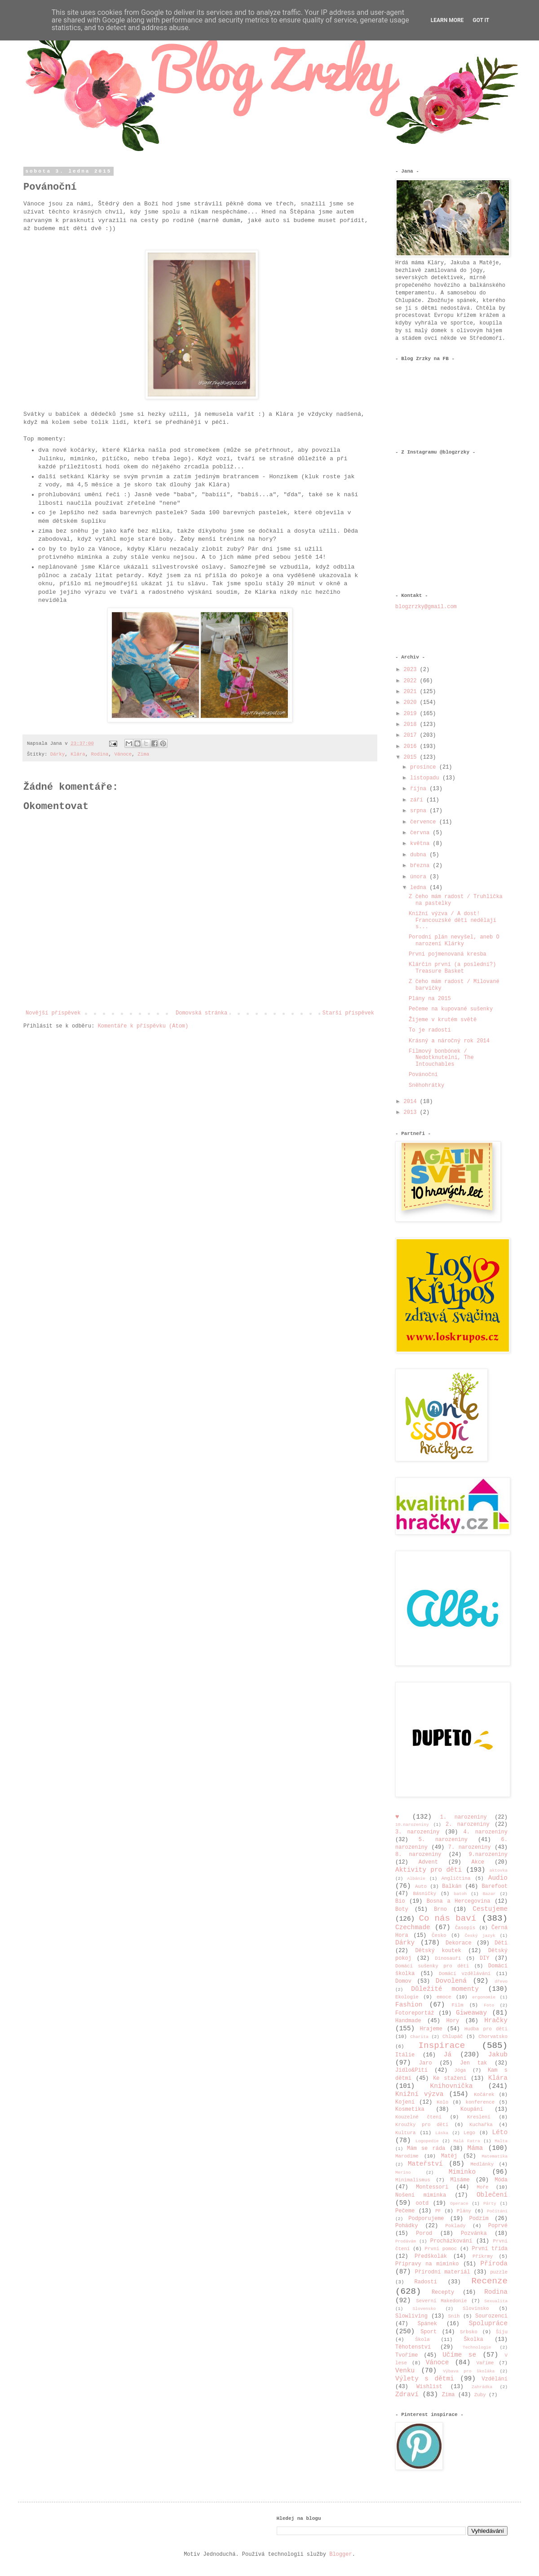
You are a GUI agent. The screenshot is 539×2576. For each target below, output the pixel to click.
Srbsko (468, 2332)
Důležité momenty (445, 1989)
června (421, 833)
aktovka (499, 1870)
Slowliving (411, 2316)
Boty (401, 1909)
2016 (412, 746)
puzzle (499, 2272)
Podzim (478, 2219)
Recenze (489, 2281)
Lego (469, 2133)
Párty (489, 2203)
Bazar (489, 1893)
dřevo (501, 1981)
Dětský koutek (438, 1951)
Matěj (449, 2156)
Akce (478, 1862)
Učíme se (459, 2354)
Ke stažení (449, 2078)
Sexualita (496, 2301)
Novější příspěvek (53, 1013)
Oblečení (492, 2194)
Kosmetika (409, 2109)
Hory (452, 2021)
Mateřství (425, 2163)
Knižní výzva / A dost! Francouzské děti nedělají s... (452, 920)
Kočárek (484, 2094)
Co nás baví (447, 1918)
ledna (419, 888)
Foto (489, 2005)
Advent (428, 1862)
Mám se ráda (426, 2148)
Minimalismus (412, 2180)
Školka (473, 2339)
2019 (412, 714)
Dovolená (451, 1980)
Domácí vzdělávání (464, 1973)
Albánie (416, 1878)
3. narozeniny (417, 1832)
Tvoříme (406, 2355)
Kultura (405, 2133)
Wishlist (429, 2387)
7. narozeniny (469, 1847)
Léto (500, 2132)
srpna (419, 811)
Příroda (494, 2263)
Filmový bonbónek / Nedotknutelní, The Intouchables (441, 1058)
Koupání (471, 2109)
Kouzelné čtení (418, 2117)
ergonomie (483, 1997)
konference (480, 2102)
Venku (405, 2370)
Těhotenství (413, 2347)
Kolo (442, 2102)
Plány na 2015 (430, 999)
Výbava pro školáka (469, 2371)
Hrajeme (431, 2029)
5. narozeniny (443, 1840)
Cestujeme (490, 1909)
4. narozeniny (486, 1832)
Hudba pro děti (486, 2029)
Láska (441, 2133)
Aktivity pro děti (428, 1869)
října (419, 789)
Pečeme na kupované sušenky (451, 1009)
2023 (412, 670)
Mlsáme (459, 2180)
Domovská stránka (201, 1013)
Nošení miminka (420, 2195)
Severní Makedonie (441, 2301)
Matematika (495, 2156)
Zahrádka (482, 2387)
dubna (419, 855)
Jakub (498, 2054)
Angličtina (456, 1878)
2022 (412, 681)
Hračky (496, 2020)
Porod (424, 2233)
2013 (412, 1112)
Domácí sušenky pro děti (432, 1966)
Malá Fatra (466, 2141)
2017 (412, 735)
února (419, 877)
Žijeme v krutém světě (443, 1020)
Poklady (455, 2226)
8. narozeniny (418, 1854)
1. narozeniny (463, 1817)
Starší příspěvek (348, 1013)
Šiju (502, 2332)
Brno (440, 1909)
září (418, 800)
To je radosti (430, 1030)
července (424, 822)
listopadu (426, 778)
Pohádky (406, 2226)
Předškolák (431, 2256)
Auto (421, 1886)
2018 (412, 724)
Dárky (57, 754)
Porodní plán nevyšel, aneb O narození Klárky (454, 940)
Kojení (405, 2102)
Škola (422, 2339)
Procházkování (451, 2241)
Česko (439, 1935)
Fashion (408, 2004)
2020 (412, 702)
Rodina (100, 754)
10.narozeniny (412, 1824)
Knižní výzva (419, 2094)
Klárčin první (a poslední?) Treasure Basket (452, 967)
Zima (143, 754)
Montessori (432, 2187)
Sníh (453, 2316)
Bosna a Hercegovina (458, 1901)
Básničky (424, 1893)
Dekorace (459, 1943)
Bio (400, 1901)
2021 (412, 692)
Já (447, 2054)
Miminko (462, 2172)
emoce (444, 1997)
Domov (403, 1981)
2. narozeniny (468, 1824)
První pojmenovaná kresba (447, 954)
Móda (501, 2180)
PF (438, 2211)
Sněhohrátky (426, 1085)
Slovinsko (476, 2308)
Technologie (477, 2347)
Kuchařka (481, 2124)
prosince (424, 767)
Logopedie (427, 2141)
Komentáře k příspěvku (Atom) (143, 1026)
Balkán (451, 1886)
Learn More (447, 20)
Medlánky (482, 2164)
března (421, 866)
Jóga (460, 2070)
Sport (428, 2332)
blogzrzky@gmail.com (426, 607)
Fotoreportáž (414, 2013)
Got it (481, 20)
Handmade (408, 2021)
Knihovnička (451, 2086)
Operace (459, 2203)
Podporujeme (426, 2219)
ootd (422, 2203)
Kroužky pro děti (421, 2124)
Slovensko (424, 2308)
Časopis (465, 1928)
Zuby (480, 2395)
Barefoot (495, 1886)
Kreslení (478, 2117)
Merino (403, 2172)
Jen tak (473, 2063)
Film (458, 2005)
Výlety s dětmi (424, 2378)
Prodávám (405, 2241)
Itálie (405, 2055)
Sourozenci (491, 2316)
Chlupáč (452, 2036)
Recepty (443, 2292)
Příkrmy (483, 2256)
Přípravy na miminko (427, 2264)
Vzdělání (495, 2379)
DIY (485, 1958)
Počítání (497, 2211)
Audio (498, 1878)
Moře (483, 2187)
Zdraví (407, 2394)
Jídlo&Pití (411, 2070)
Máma (475, 2148)
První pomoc (441, 2248)
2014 (412, 1102)
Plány (464, 2211)
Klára (78, 754)
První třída (490, 2249)
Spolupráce (488, 2323)
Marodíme (407, 2156)
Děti (501, 1943)
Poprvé (498, 2226)
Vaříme (485, 2363)
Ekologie (407, 1997)
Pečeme (405, 2211)
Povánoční (423, 1075)
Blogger (340, 2554)
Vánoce (123, 754)
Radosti (426, 2282)
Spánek (427, 2324)
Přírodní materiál (442, 2272)
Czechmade (412, 1927)
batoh (460, 1893)
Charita (420, 2036)
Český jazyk (480, 1935)
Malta (501, 2141)
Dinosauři (448, 1958)
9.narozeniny (488, 1854)
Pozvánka (474, 2233)
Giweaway (471, 2012)
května (421, 844)
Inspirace (442, 2046)
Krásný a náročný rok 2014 (449, 1041)
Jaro (425, 2063)
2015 (412, 757)
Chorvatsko (493, 2036)
